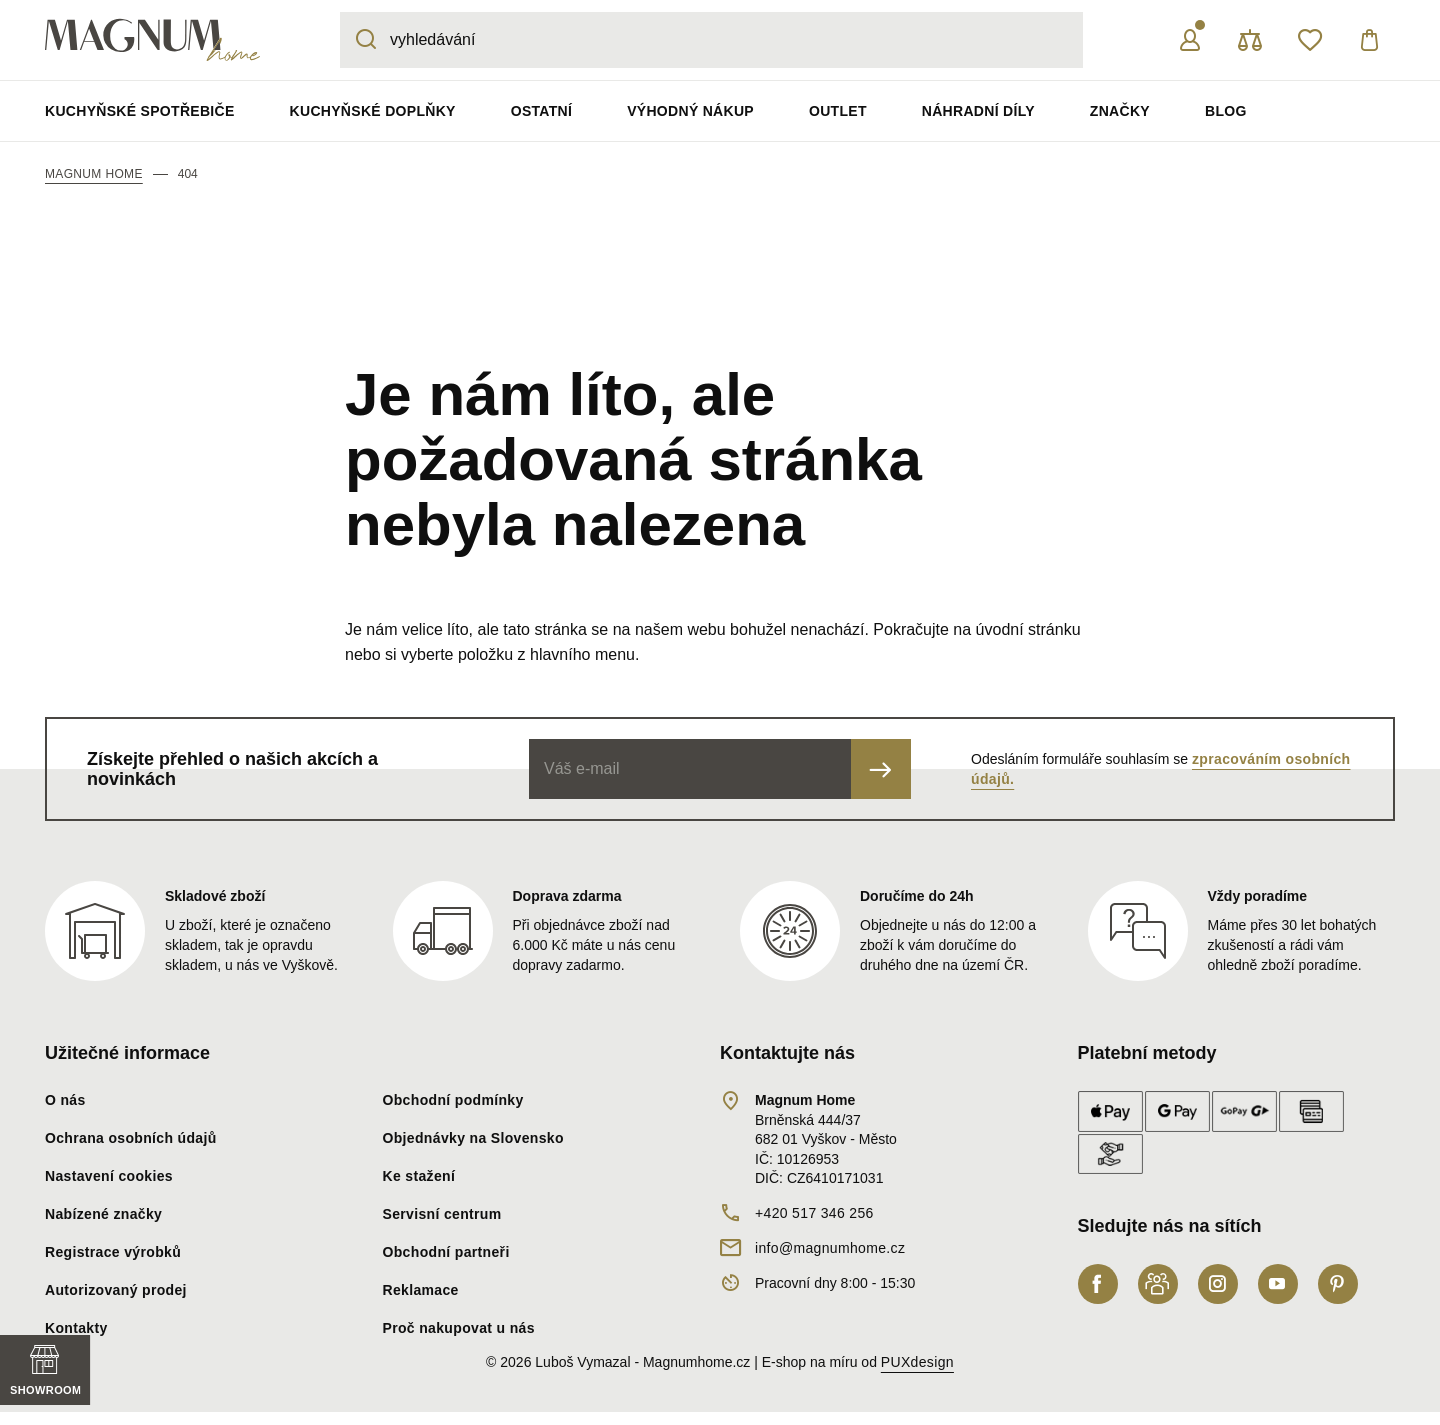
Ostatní (541, 111)
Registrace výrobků (113, 1252)
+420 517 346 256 (814, 1213)
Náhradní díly (978, 111)
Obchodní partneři (446, 1252)
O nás (65, 1100)
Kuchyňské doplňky (373, 111)
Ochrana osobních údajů (131, 1138)
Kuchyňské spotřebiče (140, 111)
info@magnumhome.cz (830, 1248)
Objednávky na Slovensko (473, 1138)
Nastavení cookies (109, 1176)
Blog (1226, 111)
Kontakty (76, 1328)
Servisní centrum (442, 1214)
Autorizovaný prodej (116, 1290)
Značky (1120, 111)
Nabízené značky (103, 1214)
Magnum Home (94, 174)
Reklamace (421, 1290)
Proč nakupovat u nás (459, 1328)
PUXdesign (917, 1362)
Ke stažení (419, 1176)
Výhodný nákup (690, 111)
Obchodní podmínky (453, 1100)
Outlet (838, 111)
